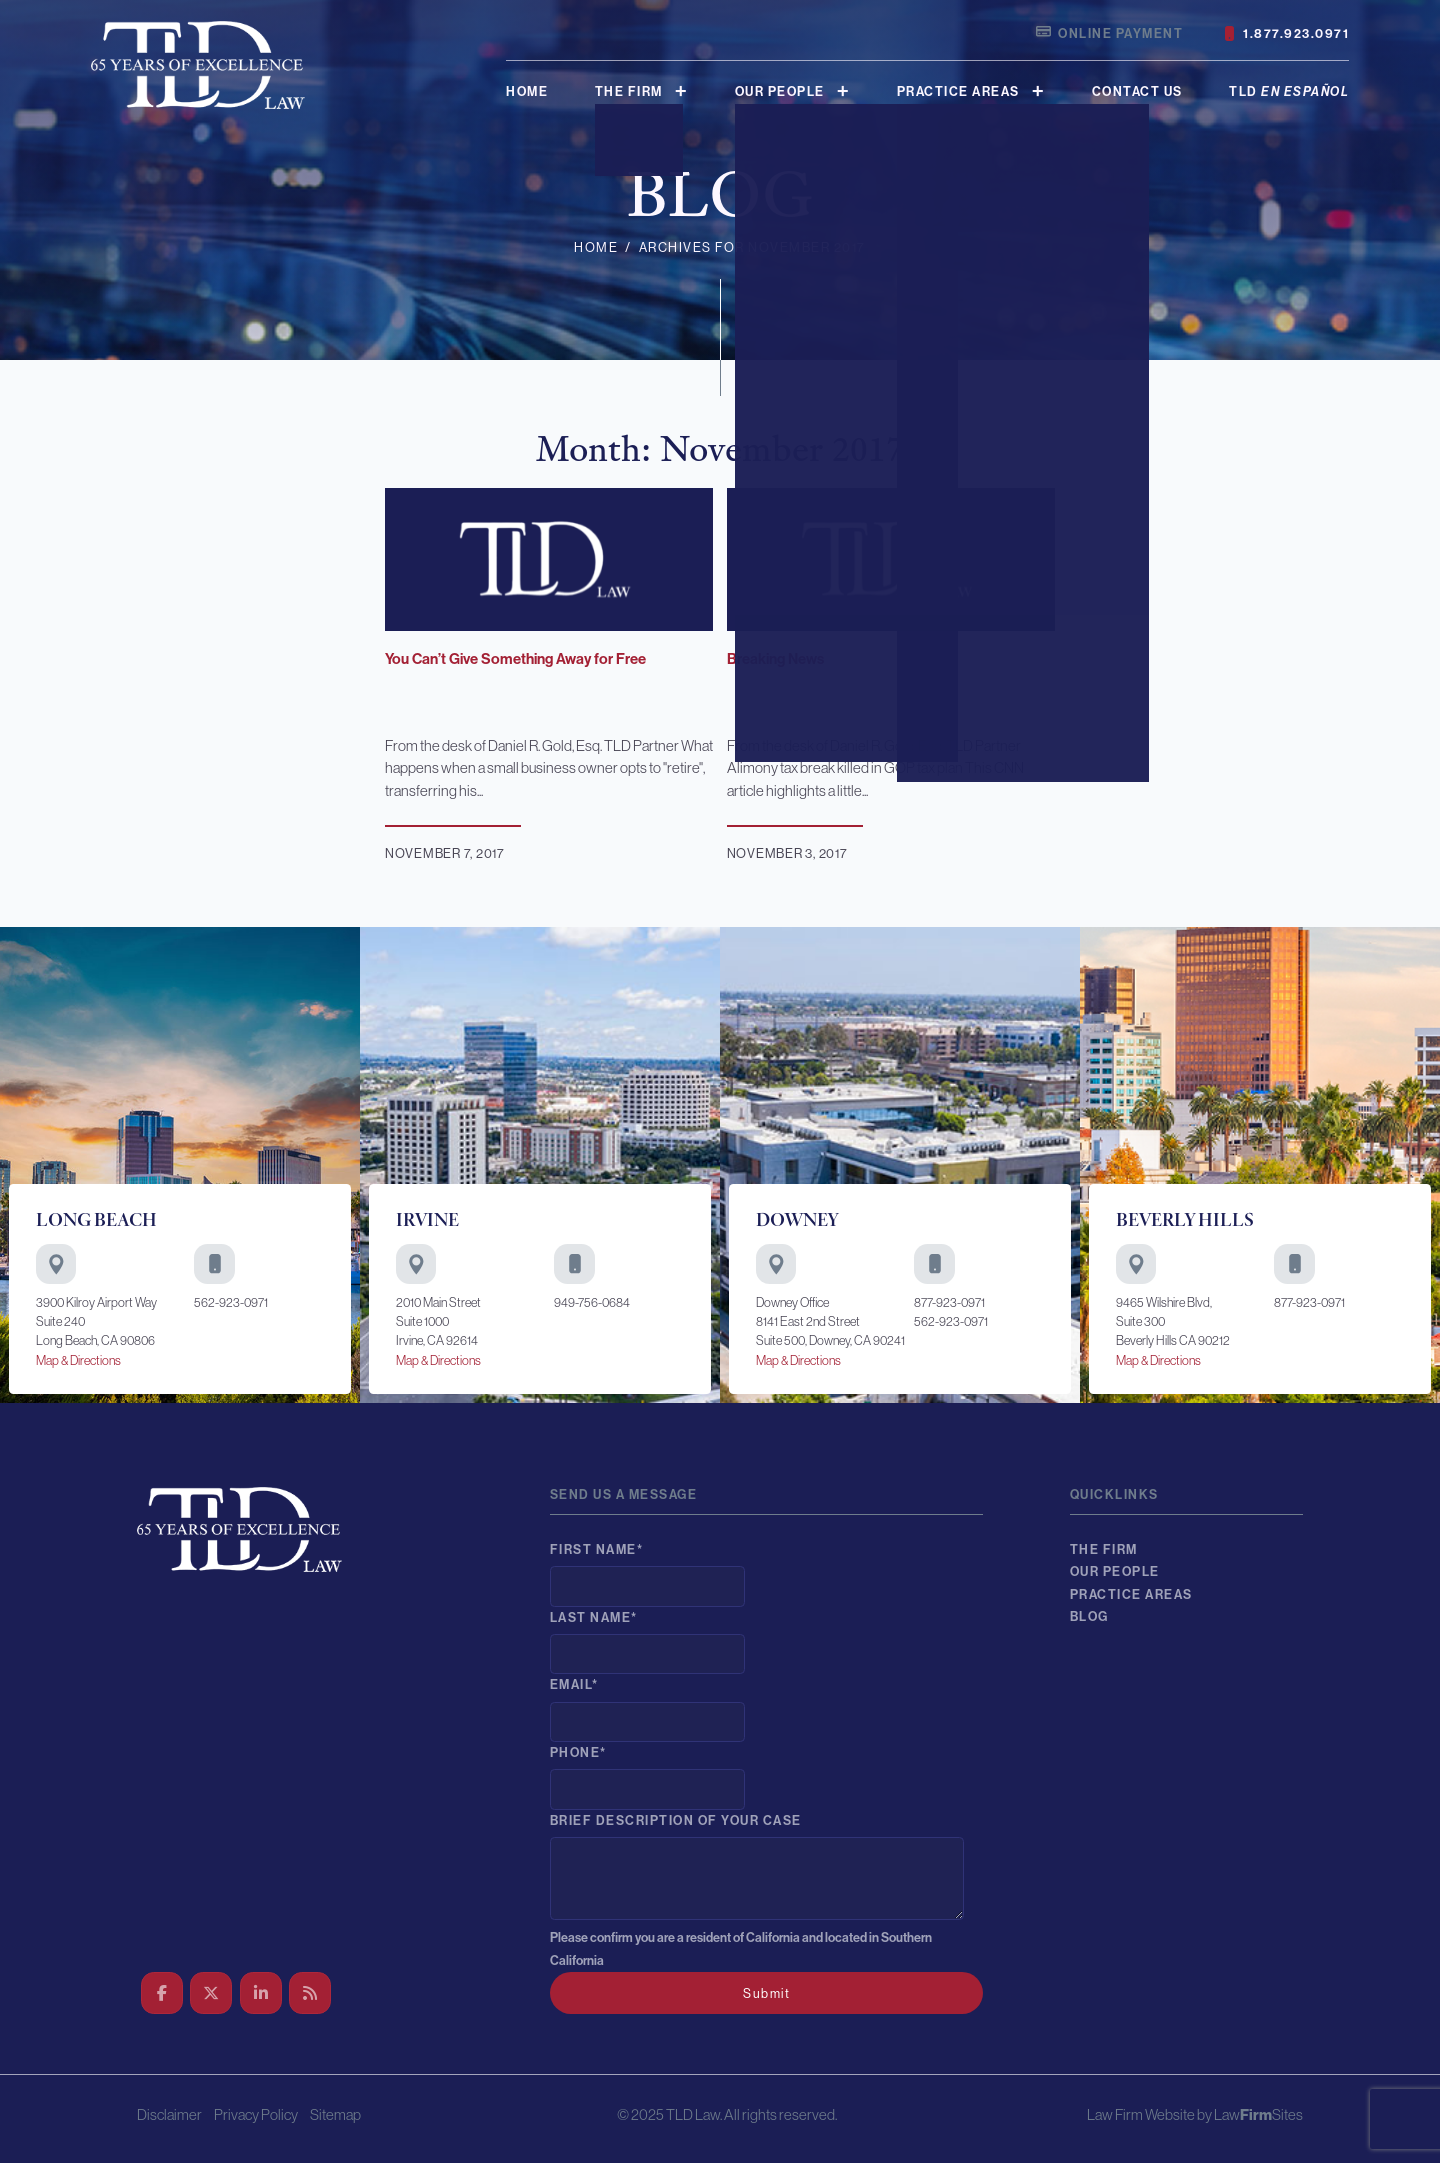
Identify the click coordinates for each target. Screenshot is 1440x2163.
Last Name (594, 1617)
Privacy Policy (256, 2114)
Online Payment (1109, 33)
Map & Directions (78, 1360)
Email (574, 1684)
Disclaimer (169, 2114)
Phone (578, 1752)
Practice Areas (958, 91)
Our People (780, 91)
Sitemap (335, 2114)
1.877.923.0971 (1287, 34)
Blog (1089, 1616)
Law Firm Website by (1149, 2114)
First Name (597, 1549)
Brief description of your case (676, 1820)
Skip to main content (0, 0)
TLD (1289, 91)
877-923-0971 (949, 1302)
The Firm (629, 91)
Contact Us (1137, 91)
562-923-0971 (231, 1302)
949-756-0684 (592, 1302)
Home (527, 91)
